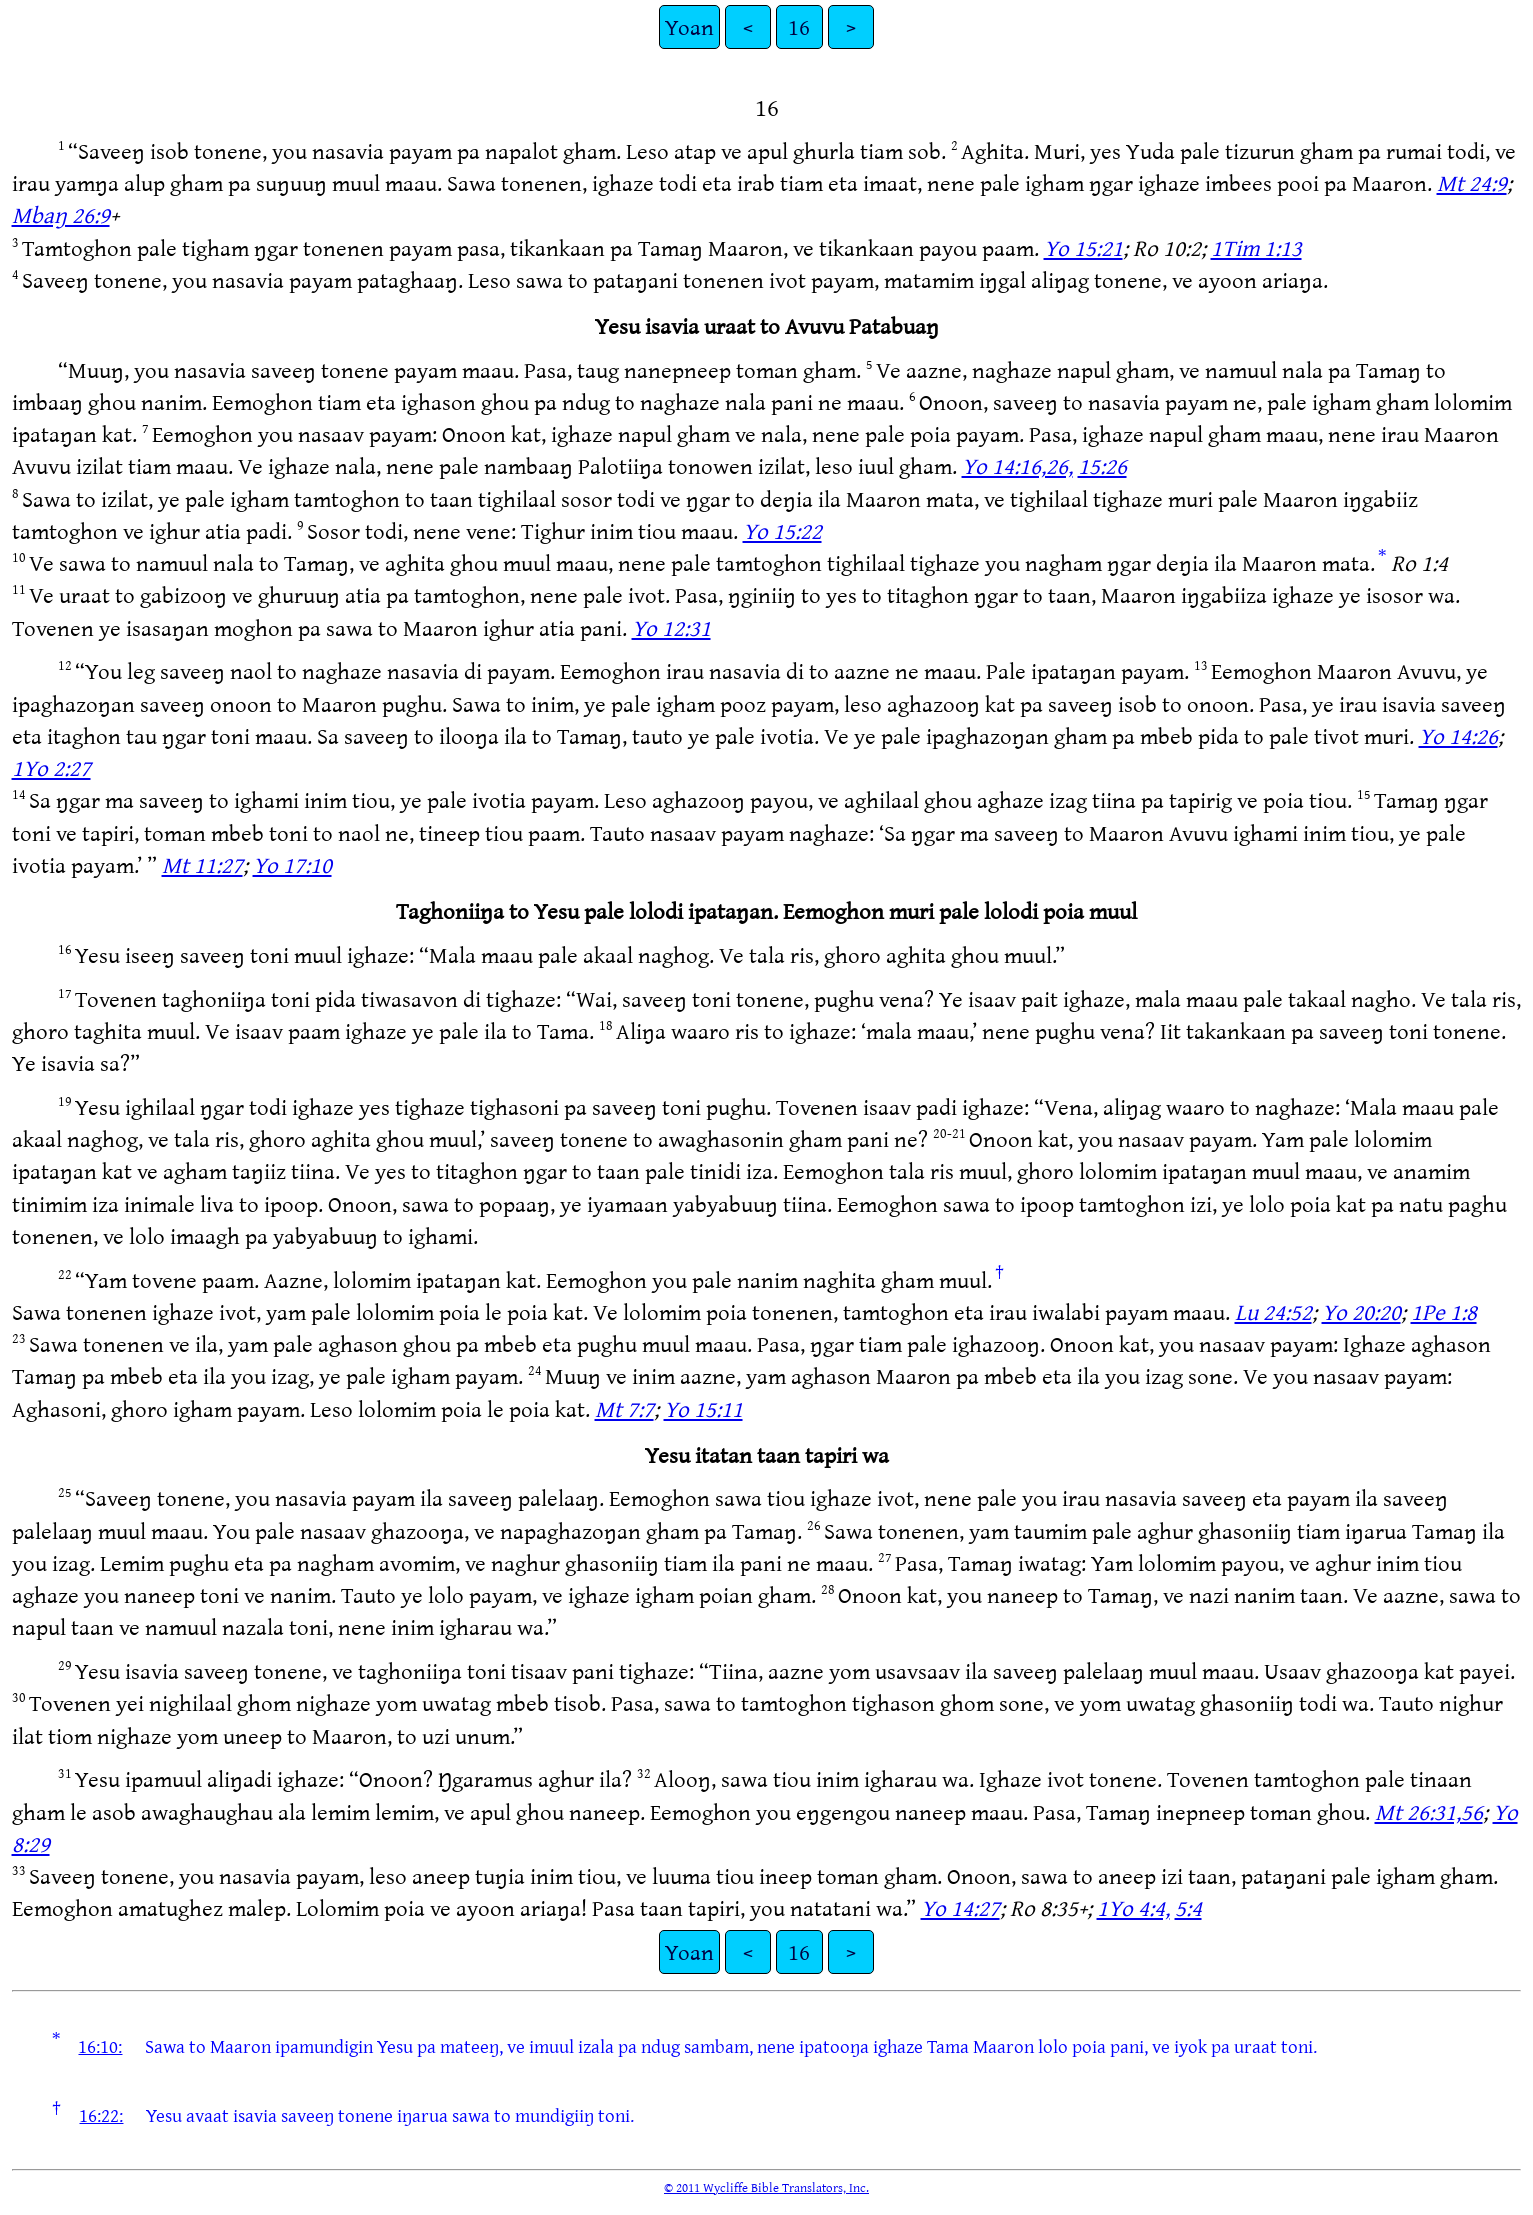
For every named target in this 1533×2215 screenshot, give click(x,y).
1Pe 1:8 (1444, 1311)
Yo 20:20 (1361, 1311)
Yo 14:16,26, (1017, 465)
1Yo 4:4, (1133, 1907)
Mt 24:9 (1472, 182)
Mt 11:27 (202, 864)
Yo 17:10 (292, 864)
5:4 (1188, 1907)
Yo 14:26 (1458, 735)
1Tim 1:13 (1256, 247)
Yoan (689, 26)
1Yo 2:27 (51, 767)
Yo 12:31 (671, 627)
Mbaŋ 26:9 (61, 214)
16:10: (100, 2046)
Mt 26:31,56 (1429, 1811)
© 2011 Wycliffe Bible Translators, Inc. (766, 2187)
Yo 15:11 (703, 1408)
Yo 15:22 (782, 530)
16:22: (101, 2115)
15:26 (1102, 465)
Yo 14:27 (960, 1907)
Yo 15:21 (1083, 247)
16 (799, 26)
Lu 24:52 (1273, 1311)
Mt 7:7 (624, 1408)
